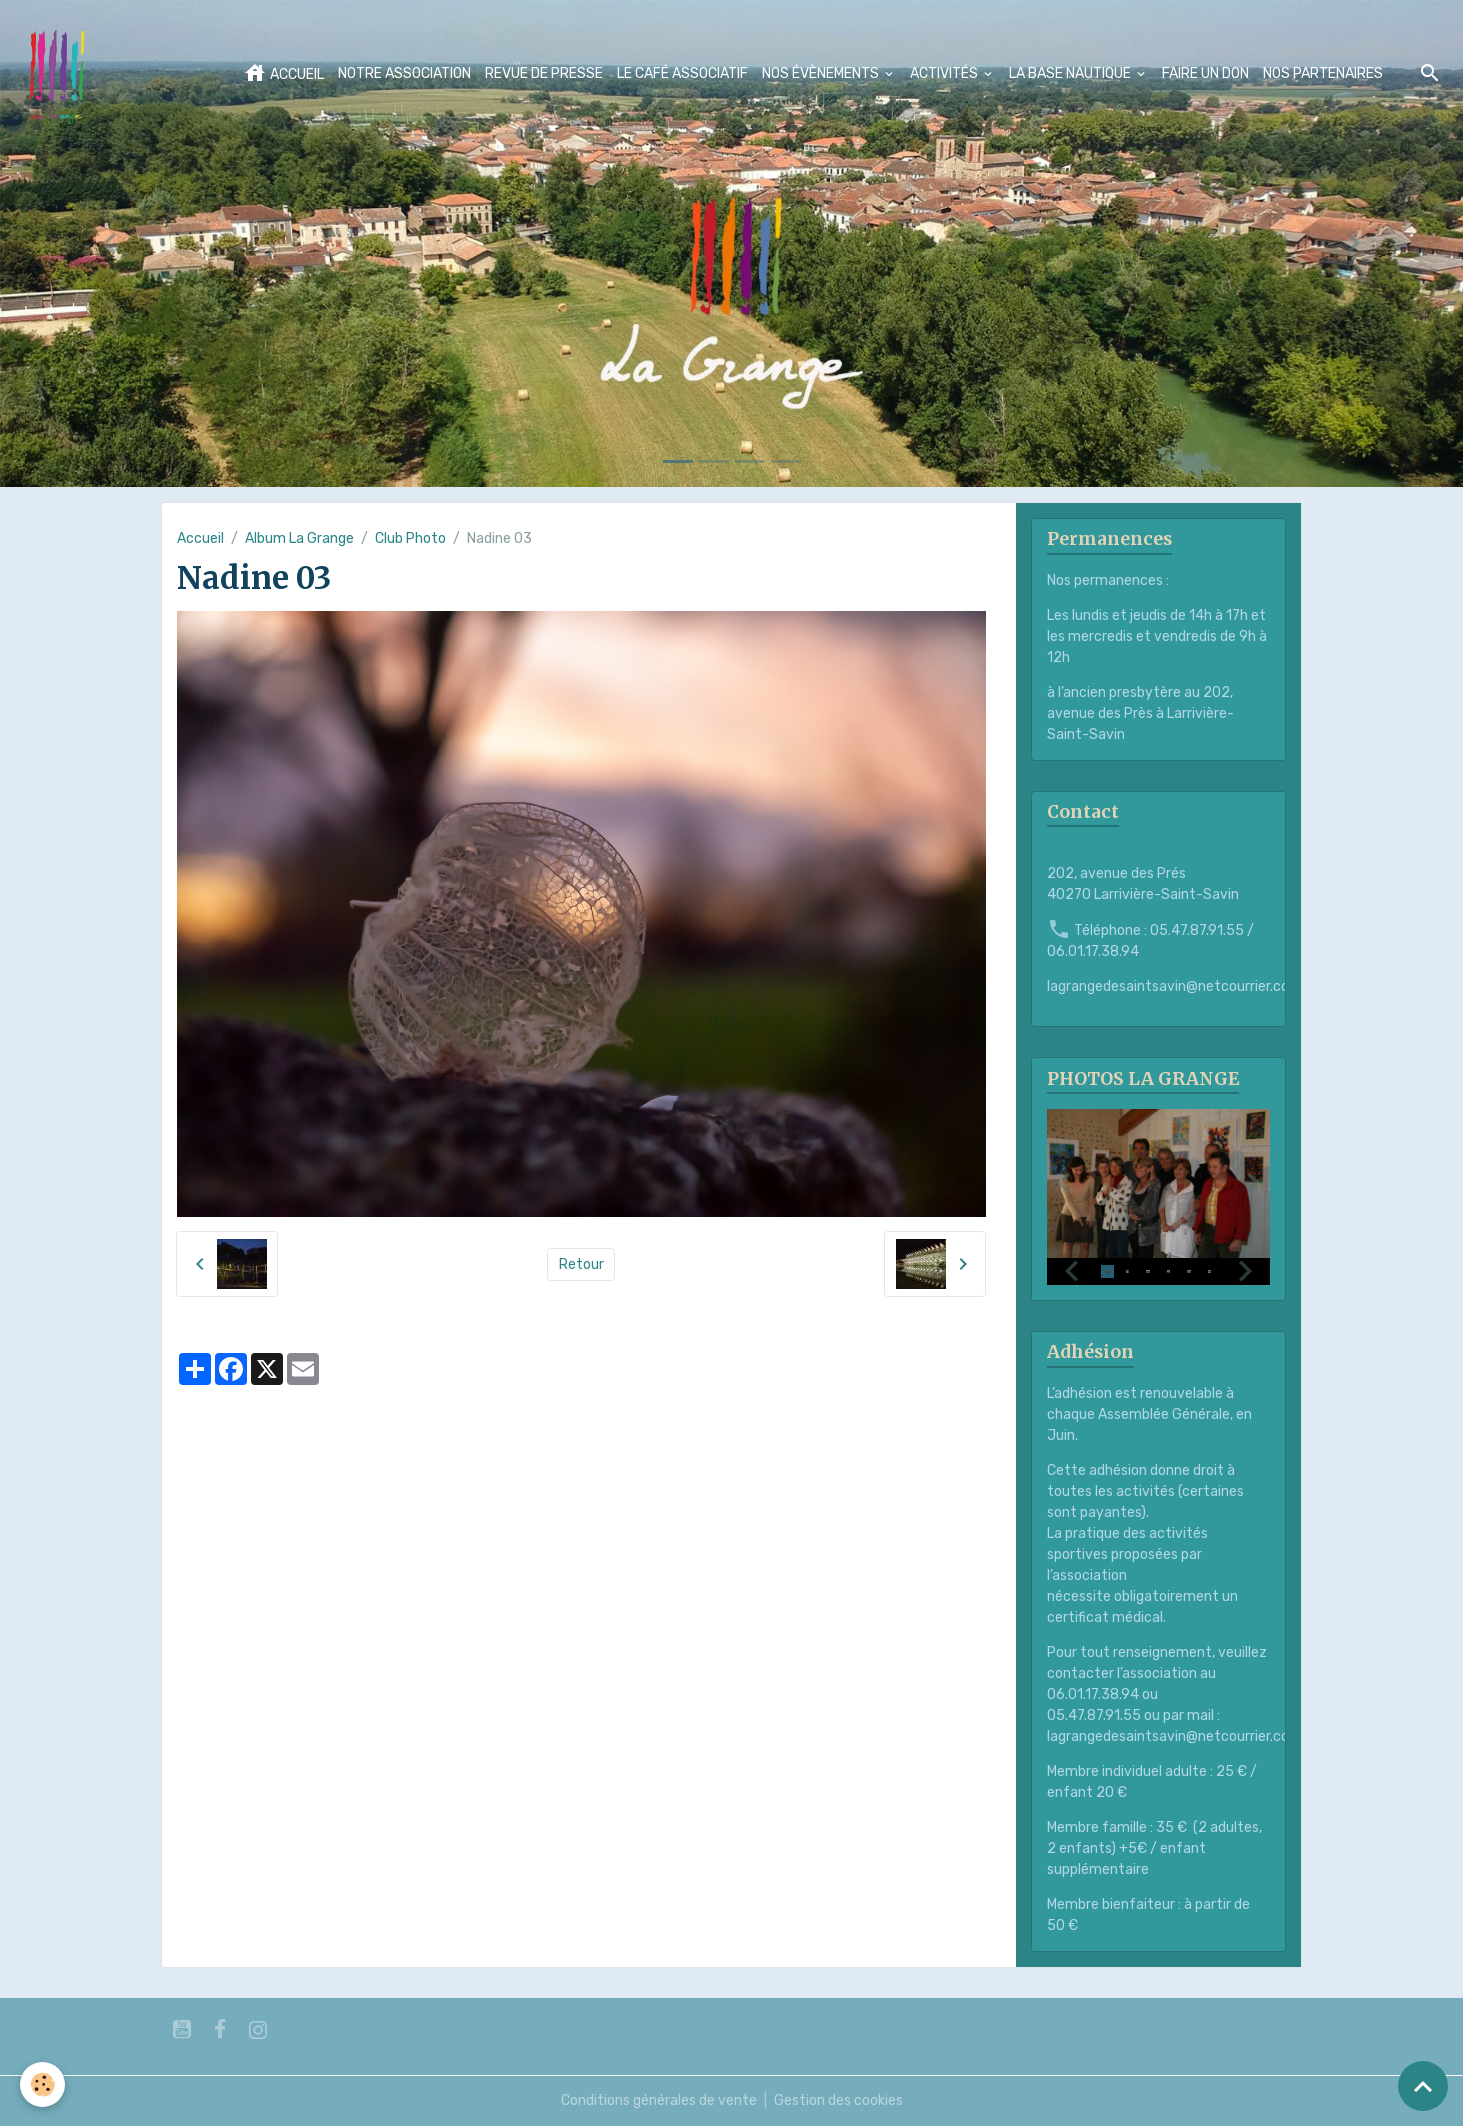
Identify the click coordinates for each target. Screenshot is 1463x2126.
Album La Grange (299, 538)
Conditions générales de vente (659, 2100)
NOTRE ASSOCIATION (404, 73)
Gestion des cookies (838, 2100)
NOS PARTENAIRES (1323, 73)
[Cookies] (42, 2084)
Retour (581, 1264)
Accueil (200, 538)
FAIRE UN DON (1205, 73)
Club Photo (410, 538)
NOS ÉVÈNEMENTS (822, 73)
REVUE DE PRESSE (544, 73)
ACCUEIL (283, 73)
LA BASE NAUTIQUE (1071, 73)
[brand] (60, 74)
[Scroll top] (1423, 2086)
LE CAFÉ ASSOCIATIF (682, 73)
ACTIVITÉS (945, 73)
